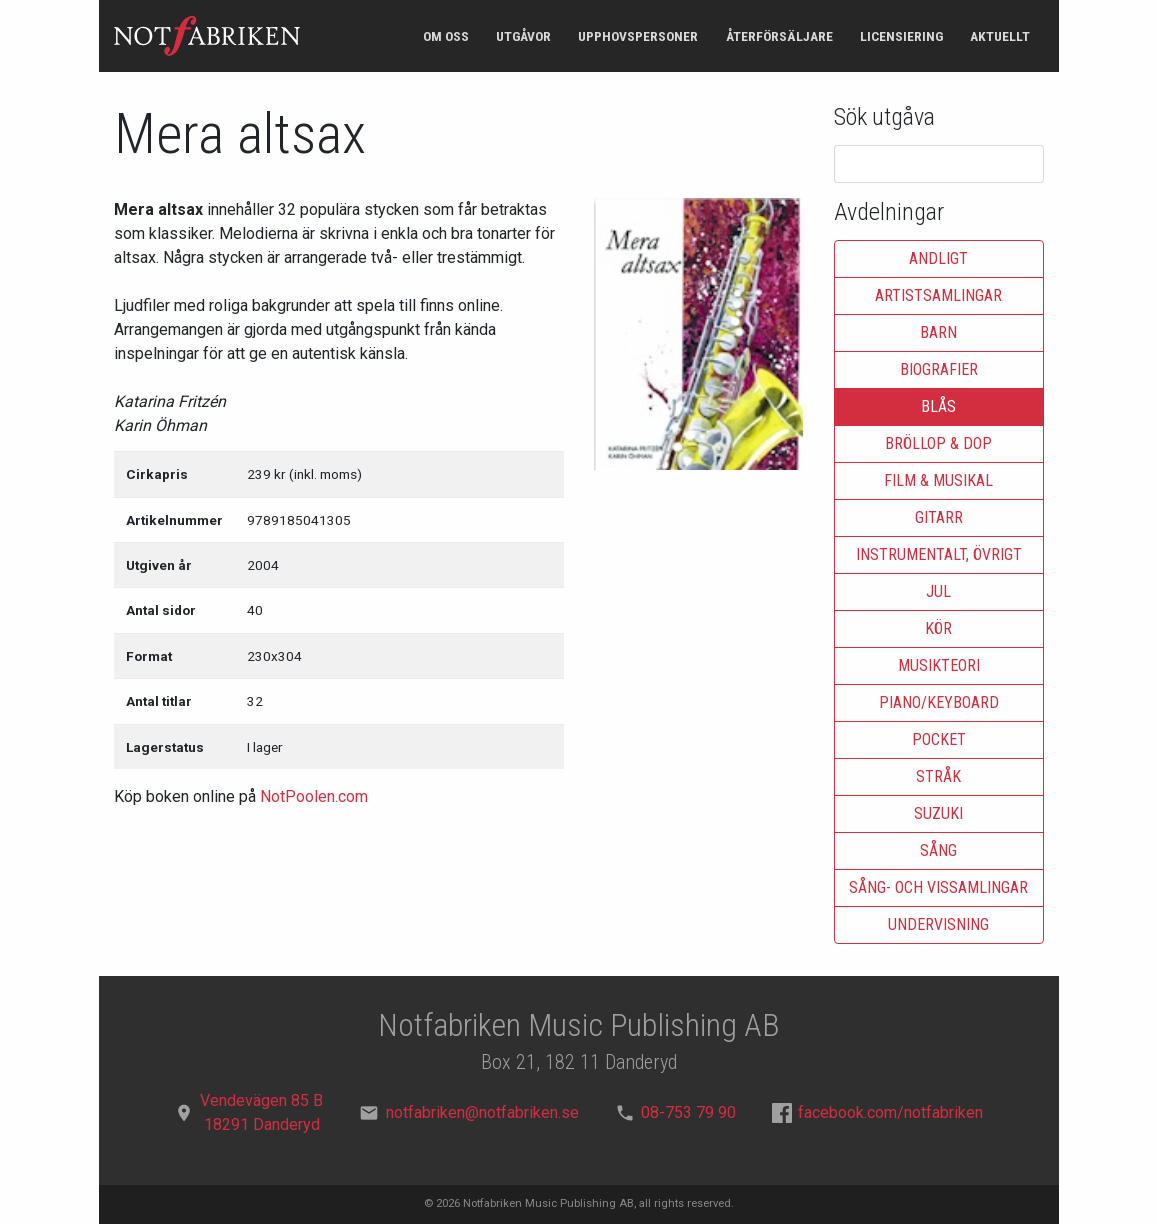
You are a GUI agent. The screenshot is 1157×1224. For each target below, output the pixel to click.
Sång (938, 850)
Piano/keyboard (939, 702)
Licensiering (901, 36)
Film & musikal (938, 480)
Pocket (939, 739)
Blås (938, 406)
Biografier (939, 369)
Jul (938, 591)
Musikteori (939, 665)
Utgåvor (523, 36)
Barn (938, 332)
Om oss (446, 36)
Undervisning (938, 924)
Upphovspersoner (638, 36)
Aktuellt (1000, 36)
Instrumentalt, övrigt (939, 554)
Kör (938, 628)
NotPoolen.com (314, 796)
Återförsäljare (779, 36)
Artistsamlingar (938, 295)
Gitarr (939, 517)
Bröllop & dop (938, 443)
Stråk (938, 776)
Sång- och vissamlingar (938, 887)
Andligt (938, 258)
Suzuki (938, 813)
